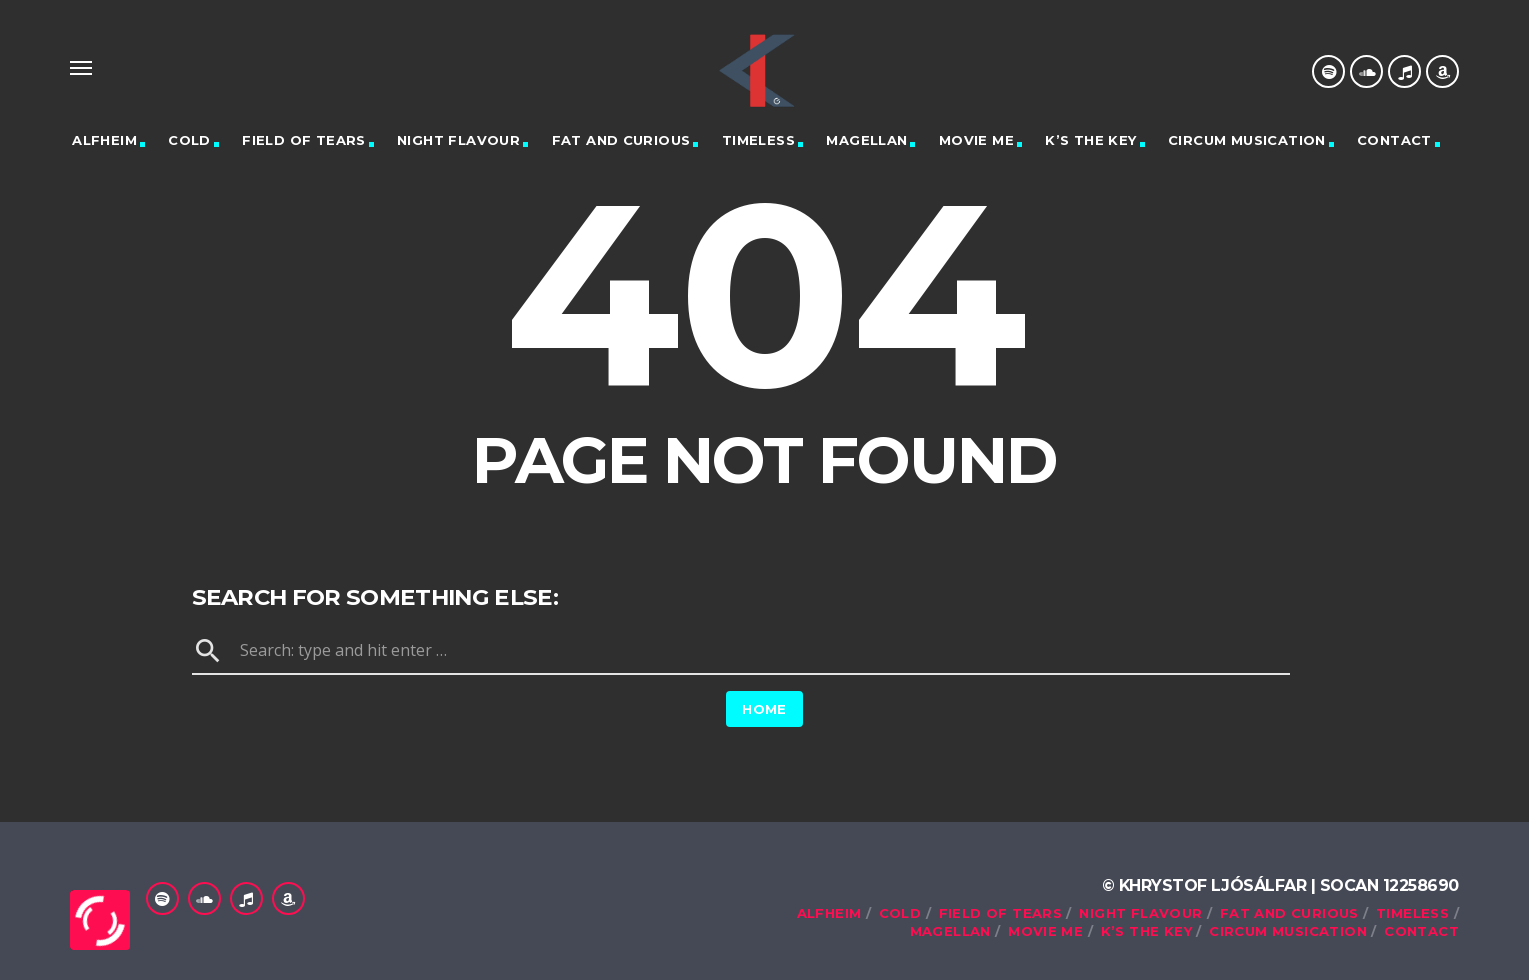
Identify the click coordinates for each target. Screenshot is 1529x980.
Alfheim (104, 140)
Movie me (976, 140)
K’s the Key (1090, 140)
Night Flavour (458, 140)
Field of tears (303, 140)
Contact (1394, 140)
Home (764, 709)
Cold (189, 140)
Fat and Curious (621, 140)
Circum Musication (1247, 140)
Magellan (866, 140)
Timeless (758, 140)
